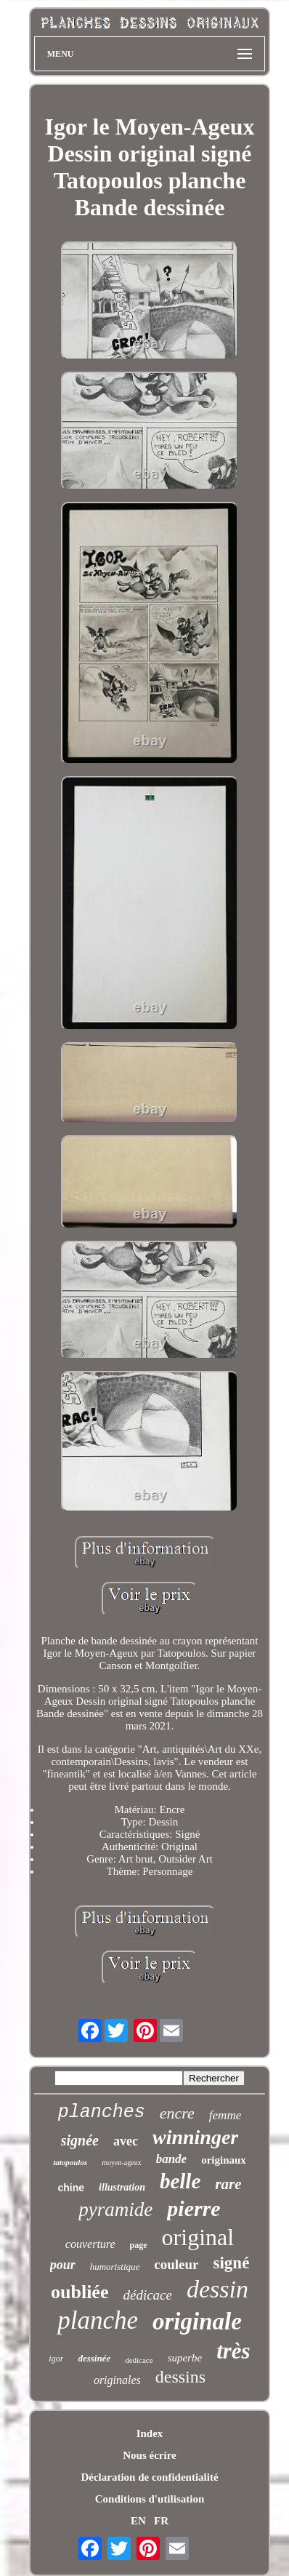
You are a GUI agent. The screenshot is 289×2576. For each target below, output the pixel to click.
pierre (193, 2208)
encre (177, 2113)
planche (97, 2320)
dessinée (94, 2358)
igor (56, 2358)
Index (150, 2433)
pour (63, 2264)
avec (125, 2141)
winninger (195, 2137)
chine (71, 2187)
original (198, 2237)
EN (138, 2521)
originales (117, 2380)
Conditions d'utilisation (149, 2499)
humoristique (115, 2266)
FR (161, 2521)
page (138, 2245)
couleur (176, 2264)
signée (80, 2140)
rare (228, 2184)
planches (101, 2112)
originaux (223, 2160)
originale (197, 2321)
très (233, 2351)
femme (225, 2115)
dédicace (147, 2295)
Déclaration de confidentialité (149, 2477)
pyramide (115, 2209)
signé (231, 2263)
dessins (180, 2376)
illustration (122, 2187)
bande (171, 2159)
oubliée (79, 2292)
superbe (185, 2358)
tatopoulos (70, 2162)
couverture (90, 2244)
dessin (217, 2289)
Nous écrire (149, 2455)
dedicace (138, 2360)
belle (180, 2181)
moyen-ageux (121, 2163)
